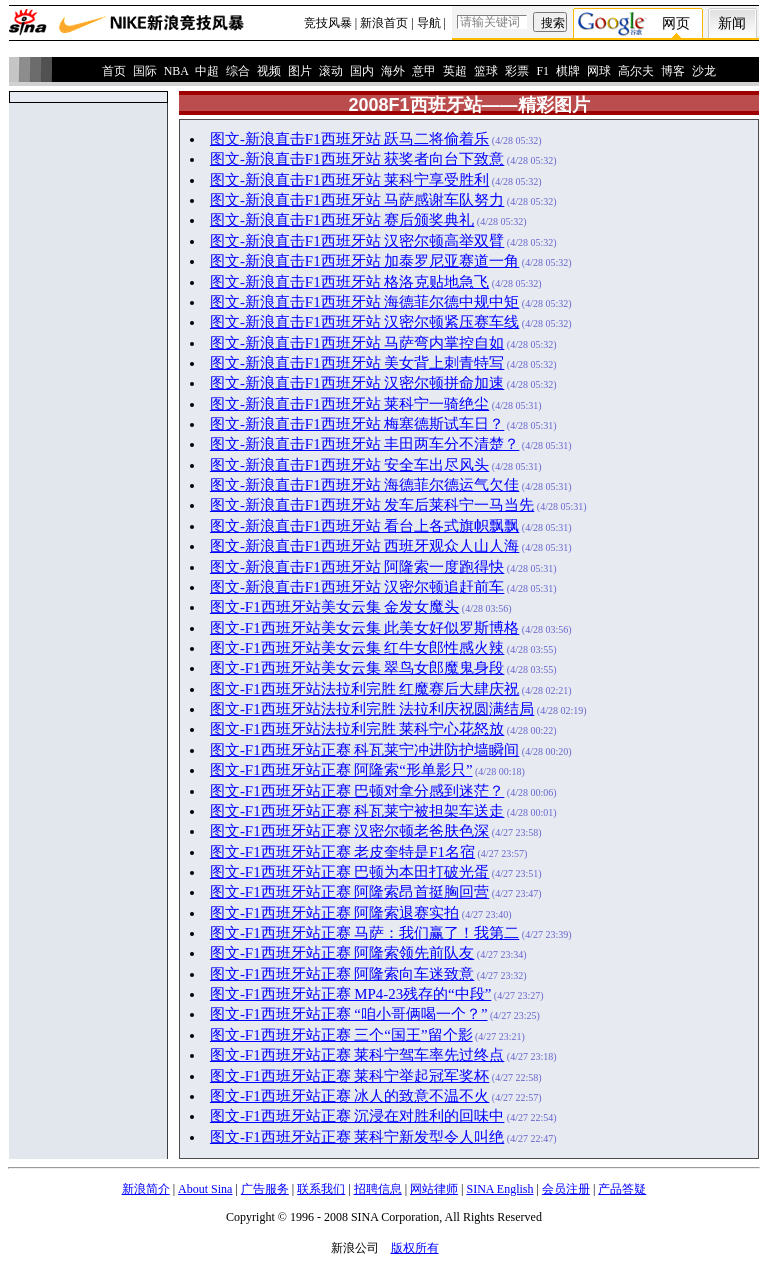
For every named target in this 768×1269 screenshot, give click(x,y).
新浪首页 (384, 23)
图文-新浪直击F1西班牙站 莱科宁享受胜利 (349, 180)
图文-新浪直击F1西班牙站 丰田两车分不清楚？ (364, 444)
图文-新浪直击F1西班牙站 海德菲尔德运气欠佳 (364, 485)
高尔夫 (636, 71)
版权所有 (415, 1248)
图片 (300, 71)
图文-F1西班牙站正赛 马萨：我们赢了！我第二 (364, 933)
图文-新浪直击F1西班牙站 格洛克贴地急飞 (349, 282)
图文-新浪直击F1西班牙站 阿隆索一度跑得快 (357, 567)
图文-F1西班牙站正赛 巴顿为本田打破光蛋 (349, 872)
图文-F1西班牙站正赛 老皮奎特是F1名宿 (342, 852)
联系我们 (321, 1189)
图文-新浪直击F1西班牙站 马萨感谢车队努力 (357, 200)
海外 (393, 71)
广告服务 (265, 1189)
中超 (207, 71)
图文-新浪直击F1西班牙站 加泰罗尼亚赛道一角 (364, 261)
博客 (673, 71)
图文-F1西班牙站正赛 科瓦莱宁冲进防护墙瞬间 (364, 750)
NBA (176, 71)
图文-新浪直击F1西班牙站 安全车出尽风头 (349, 465)
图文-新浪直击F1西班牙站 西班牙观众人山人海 (364, 546)
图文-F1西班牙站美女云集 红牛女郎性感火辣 (357, 648)
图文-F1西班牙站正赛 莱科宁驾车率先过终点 (357, 1055)
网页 (676, 23)
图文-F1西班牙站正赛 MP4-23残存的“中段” (350, 994)
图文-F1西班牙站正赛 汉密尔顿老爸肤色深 (349, 831)
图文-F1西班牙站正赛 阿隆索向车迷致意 (342, 974)
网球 (599, 71)
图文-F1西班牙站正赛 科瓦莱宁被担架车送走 (357, 811)
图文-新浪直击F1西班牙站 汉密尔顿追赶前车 (357, 587)
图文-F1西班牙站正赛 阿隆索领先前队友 (342, 953)
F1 (542, 71)
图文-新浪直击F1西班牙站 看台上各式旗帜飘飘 (364, 526)
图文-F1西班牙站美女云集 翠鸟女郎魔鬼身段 (357, 668)
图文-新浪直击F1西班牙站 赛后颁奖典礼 (342, 220)
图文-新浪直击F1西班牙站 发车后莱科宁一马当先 (372, 505)
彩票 (517, 71)
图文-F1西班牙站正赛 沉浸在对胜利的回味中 (357, 1116)
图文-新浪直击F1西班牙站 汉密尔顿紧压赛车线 (364, 322)
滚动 (331, 71)
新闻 (732, 23)
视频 (269, 71)
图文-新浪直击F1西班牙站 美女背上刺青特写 (357, 363)
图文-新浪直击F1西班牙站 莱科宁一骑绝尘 (349, 404)
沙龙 (704, 71)
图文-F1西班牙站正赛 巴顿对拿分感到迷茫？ (357, 791)
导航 (429, 23)
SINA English (499, 1189)
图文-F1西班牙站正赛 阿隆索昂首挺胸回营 (349, 892)
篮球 (486, 71)
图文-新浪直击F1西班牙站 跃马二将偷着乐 (349, 139)
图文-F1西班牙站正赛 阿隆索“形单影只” (341, 770)
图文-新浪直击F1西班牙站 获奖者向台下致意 (357, 159)
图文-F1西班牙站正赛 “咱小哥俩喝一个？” (349, 1014)
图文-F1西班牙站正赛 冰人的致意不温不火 (349, 1096)
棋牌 (568, 71)
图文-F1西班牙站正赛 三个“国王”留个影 (341, 1035)
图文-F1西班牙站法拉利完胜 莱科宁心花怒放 (357, 729)
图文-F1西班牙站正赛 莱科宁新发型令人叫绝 (357, 1137)
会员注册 (566, 1189)
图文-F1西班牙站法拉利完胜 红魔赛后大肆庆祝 (364, 689)
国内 (362, 71)
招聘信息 (378, 1189)
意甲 (424, 71)
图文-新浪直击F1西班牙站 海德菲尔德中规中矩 (364, 302)
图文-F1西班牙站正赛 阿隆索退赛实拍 (334, 913)
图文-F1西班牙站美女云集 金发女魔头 (334, 607)
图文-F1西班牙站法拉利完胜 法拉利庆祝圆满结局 (372, 709)
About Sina (205, 1189)
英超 (455, 71)
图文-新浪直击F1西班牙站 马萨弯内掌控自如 (357, 343)
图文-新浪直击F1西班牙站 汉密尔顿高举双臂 (357, 241)
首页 (114, 71)
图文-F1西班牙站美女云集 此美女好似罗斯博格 (364, 628)
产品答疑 (622, 1189)
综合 (238, 71)
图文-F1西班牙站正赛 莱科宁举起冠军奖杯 (349, 1076)
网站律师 (434, 1189)
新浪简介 (146, 1189)
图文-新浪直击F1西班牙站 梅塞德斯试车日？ (357, 424)
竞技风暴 (328, 23)
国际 (145, 71)
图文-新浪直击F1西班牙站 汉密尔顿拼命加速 (357, 383)
